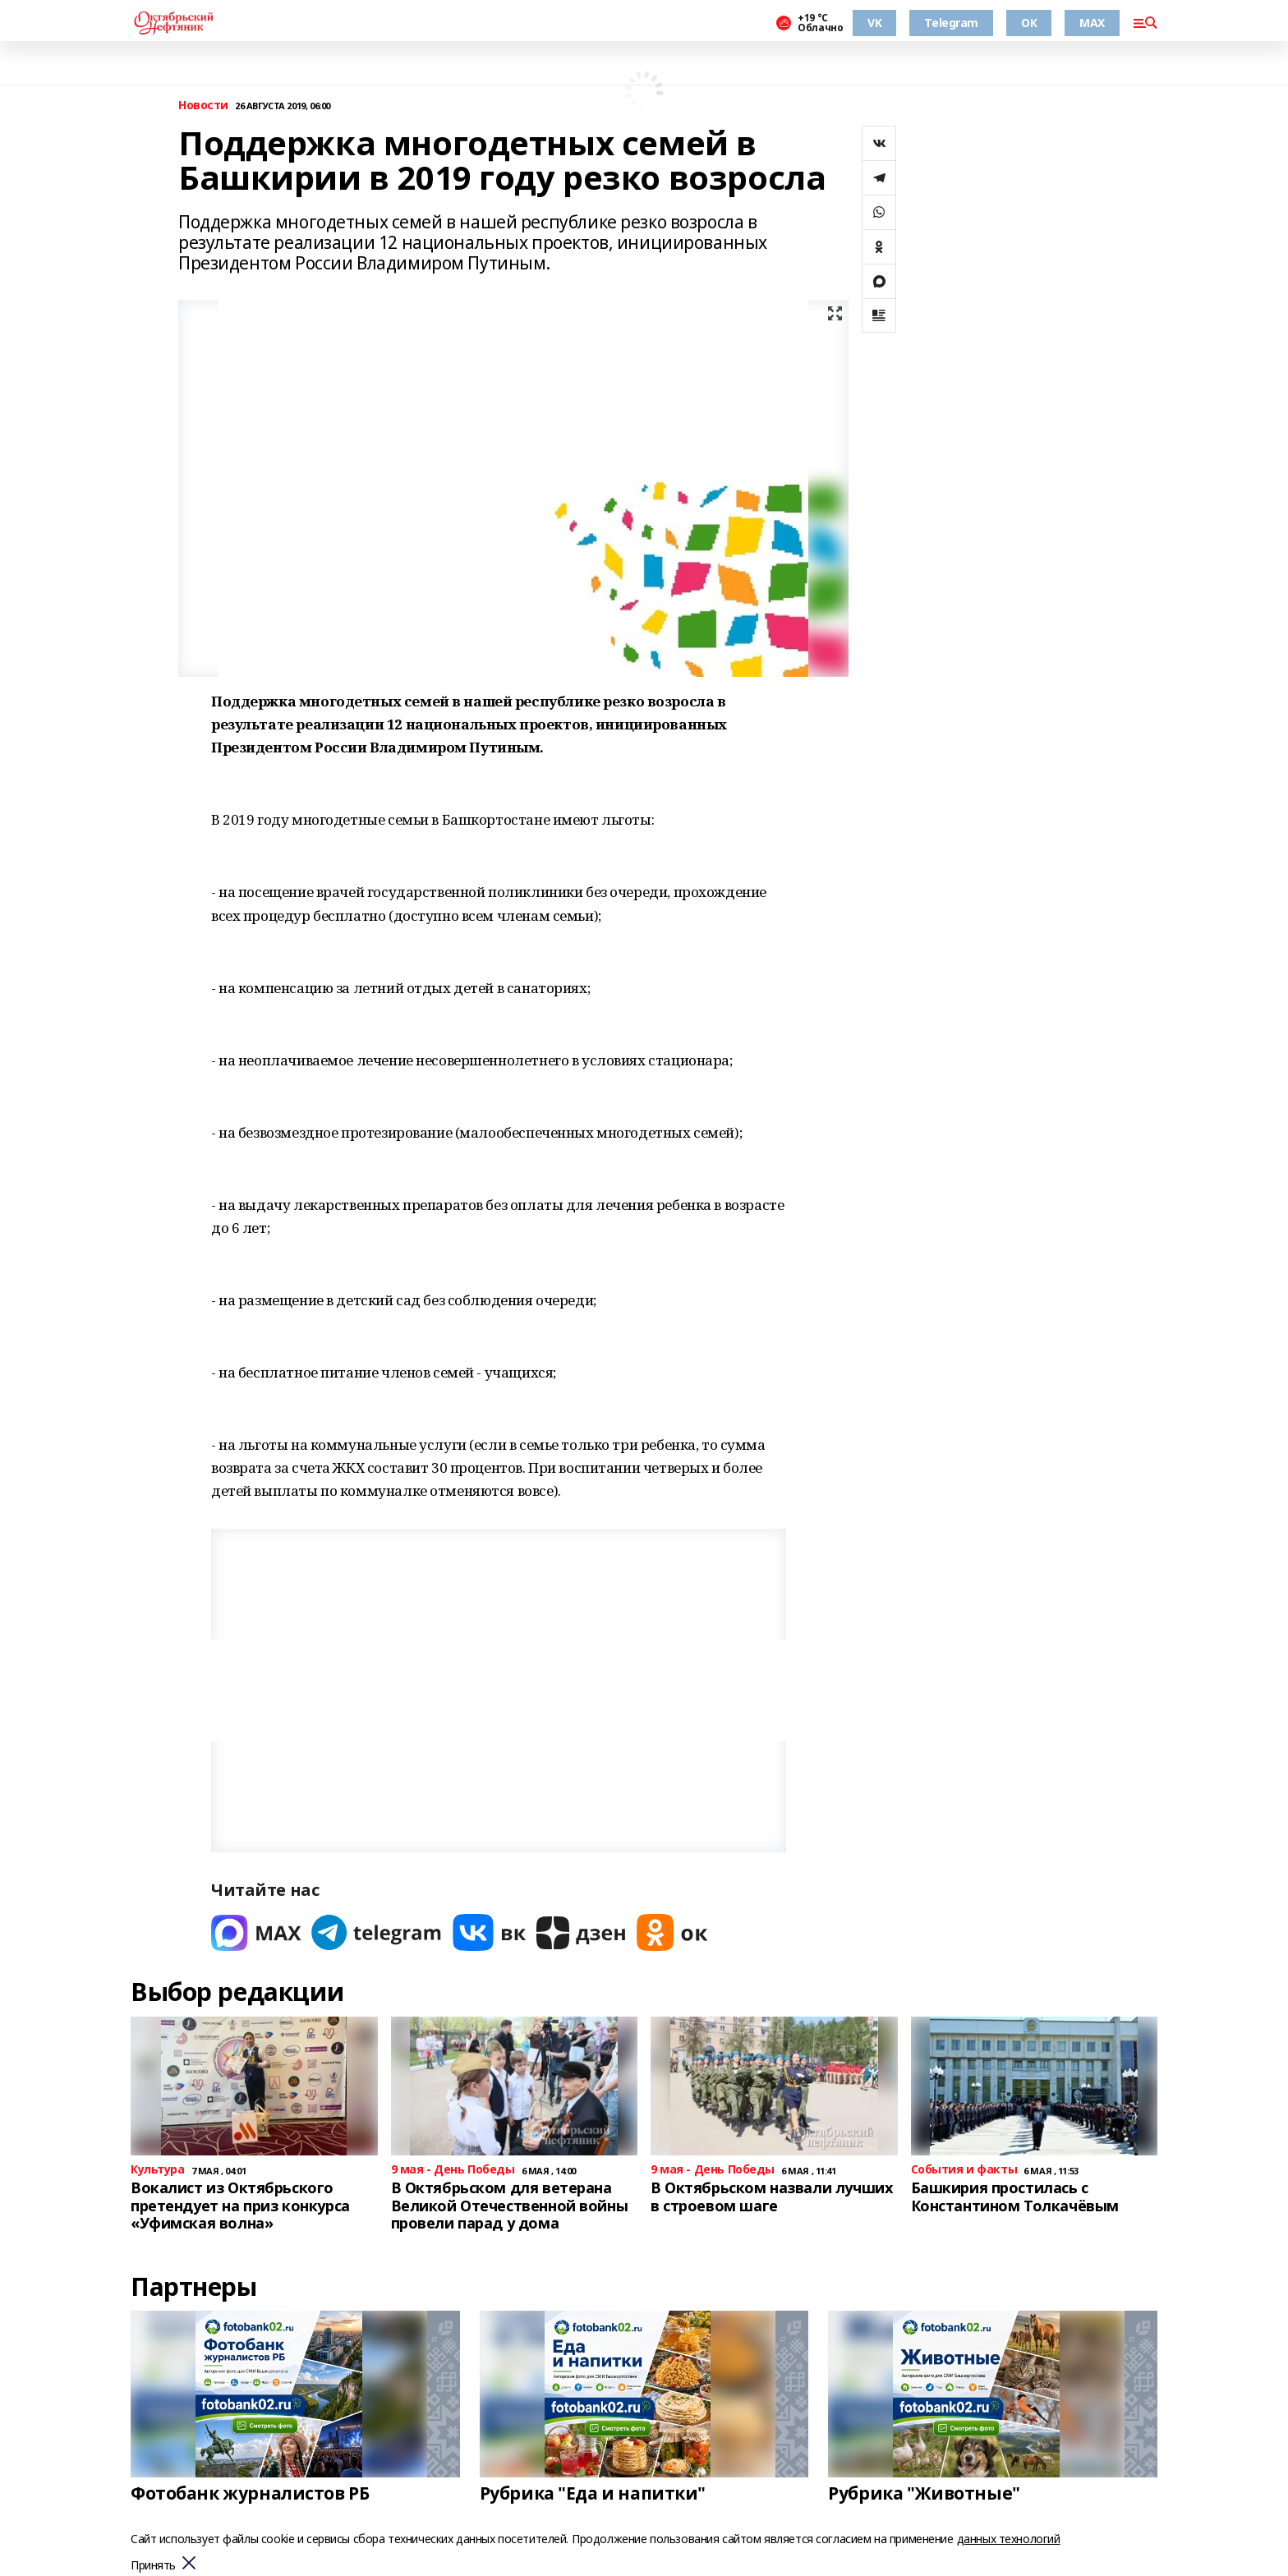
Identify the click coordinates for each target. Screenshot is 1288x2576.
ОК (1029, 22)
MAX (1092, 22)
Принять (153, 2566)
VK (874, 22)
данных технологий (1008, 2538)
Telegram (951, 22)
